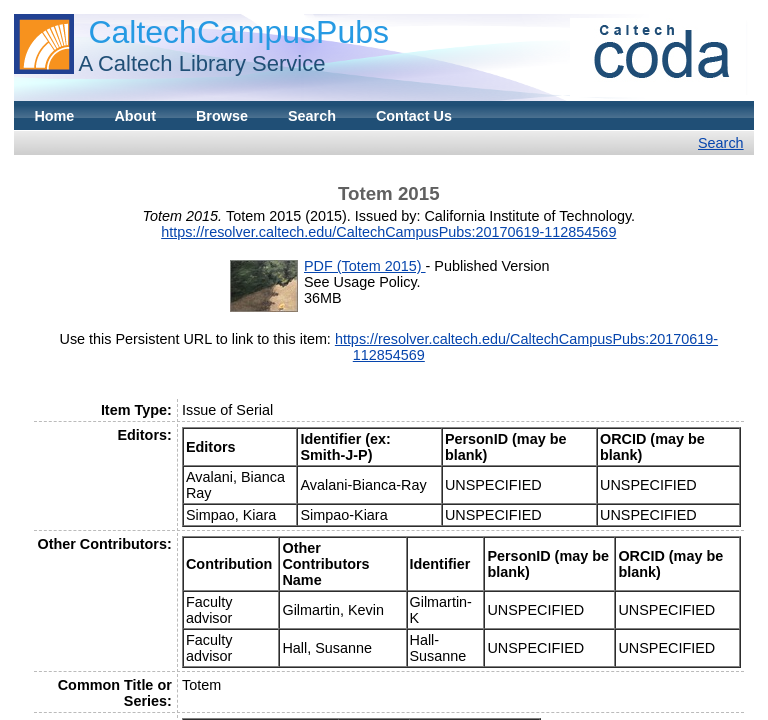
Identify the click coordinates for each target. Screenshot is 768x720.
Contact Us (414, 116)
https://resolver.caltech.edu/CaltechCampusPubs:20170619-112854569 (388, 232)
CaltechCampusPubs (238, 32)
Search (312, 116)
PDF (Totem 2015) (365, 266)
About (135, 116)
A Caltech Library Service (201, 63)
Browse (222, 116)
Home (54, 116)
